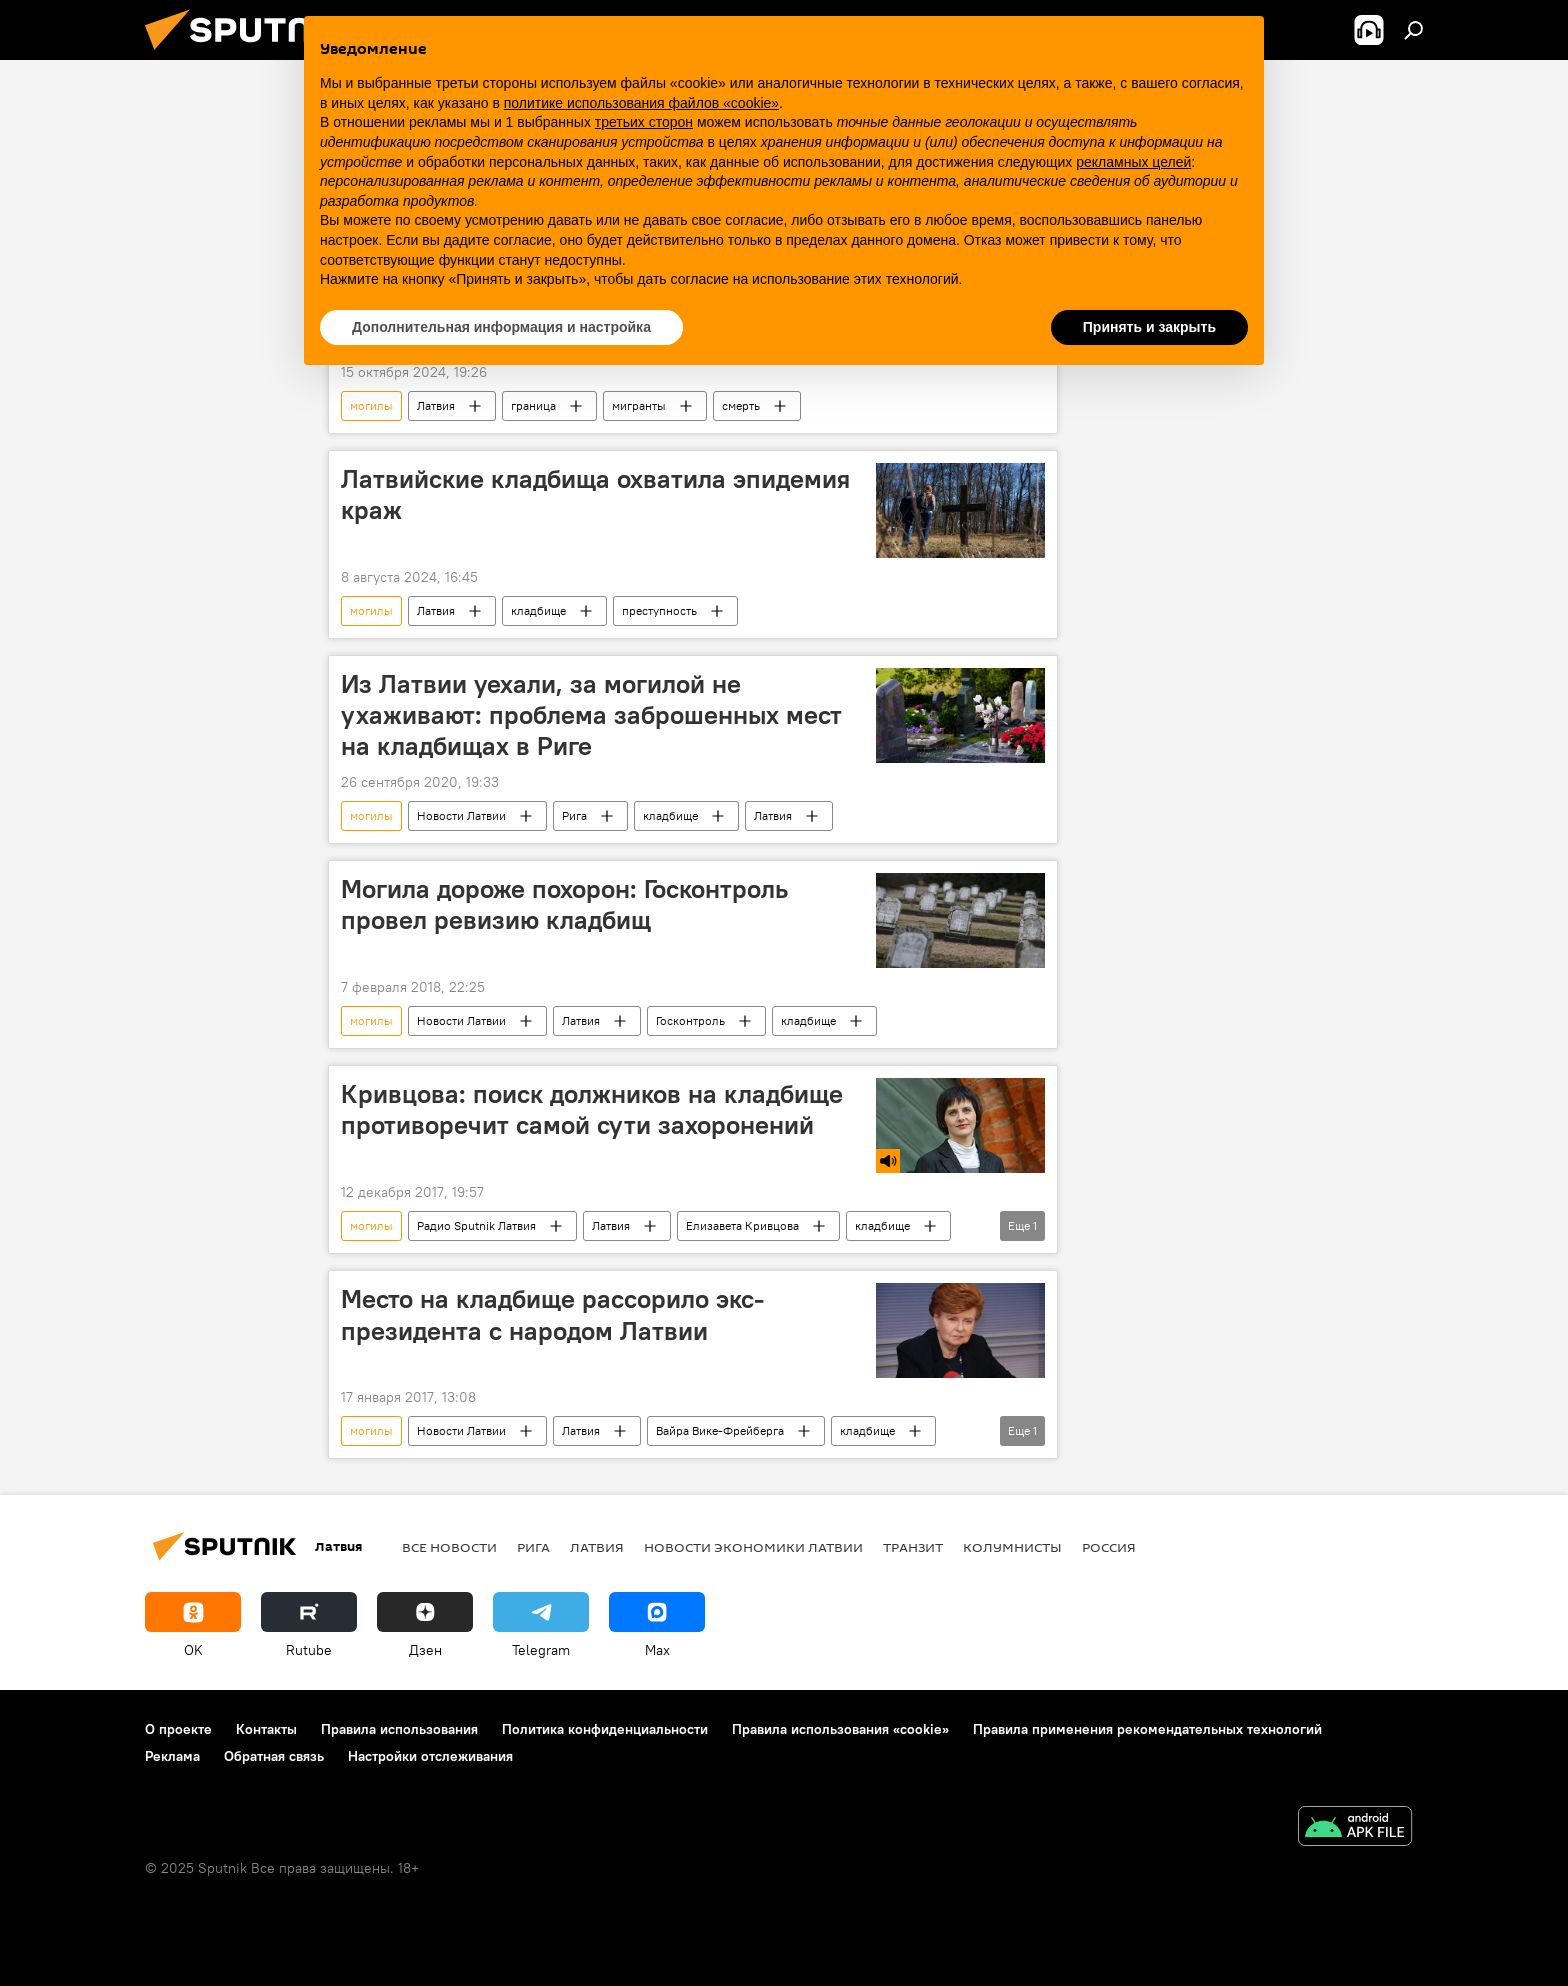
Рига (574, 815)
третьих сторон (644, 122)
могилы (371, 405)
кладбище (538, 610)
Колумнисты (1012, 1547)
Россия (1109, 1547)
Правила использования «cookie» (840, 1729)
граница (533, 405)
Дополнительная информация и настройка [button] (501, 327)
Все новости (449, 1547)
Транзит (913, 1547)
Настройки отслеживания (430, 1756)
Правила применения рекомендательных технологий (1147, 1729)
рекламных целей (1133, 162)
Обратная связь (274, 1756)
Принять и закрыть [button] (1149, 327)
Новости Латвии (461, 815)
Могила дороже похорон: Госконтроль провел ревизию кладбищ (564, 904)
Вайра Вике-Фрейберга (720, 1430)
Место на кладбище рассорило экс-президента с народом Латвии (552, 1314)
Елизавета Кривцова (742, 1225)
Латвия (436, 405)
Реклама (172, 1756)
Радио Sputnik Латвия (476, 1225)
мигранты (639, 405)
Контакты (266, 1729)
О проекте (178, 1729)
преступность (659, 610)
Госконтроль (690, 1020)
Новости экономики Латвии (753, 1547)
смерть (741, 405)
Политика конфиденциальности (605, 1729)
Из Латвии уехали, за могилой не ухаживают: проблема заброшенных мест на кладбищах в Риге (591, 715)
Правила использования (399, 1729)
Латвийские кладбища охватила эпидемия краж (595, 494)
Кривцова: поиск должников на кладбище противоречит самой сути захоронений (592, 1109)
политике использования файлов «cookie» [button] (641, 103)
